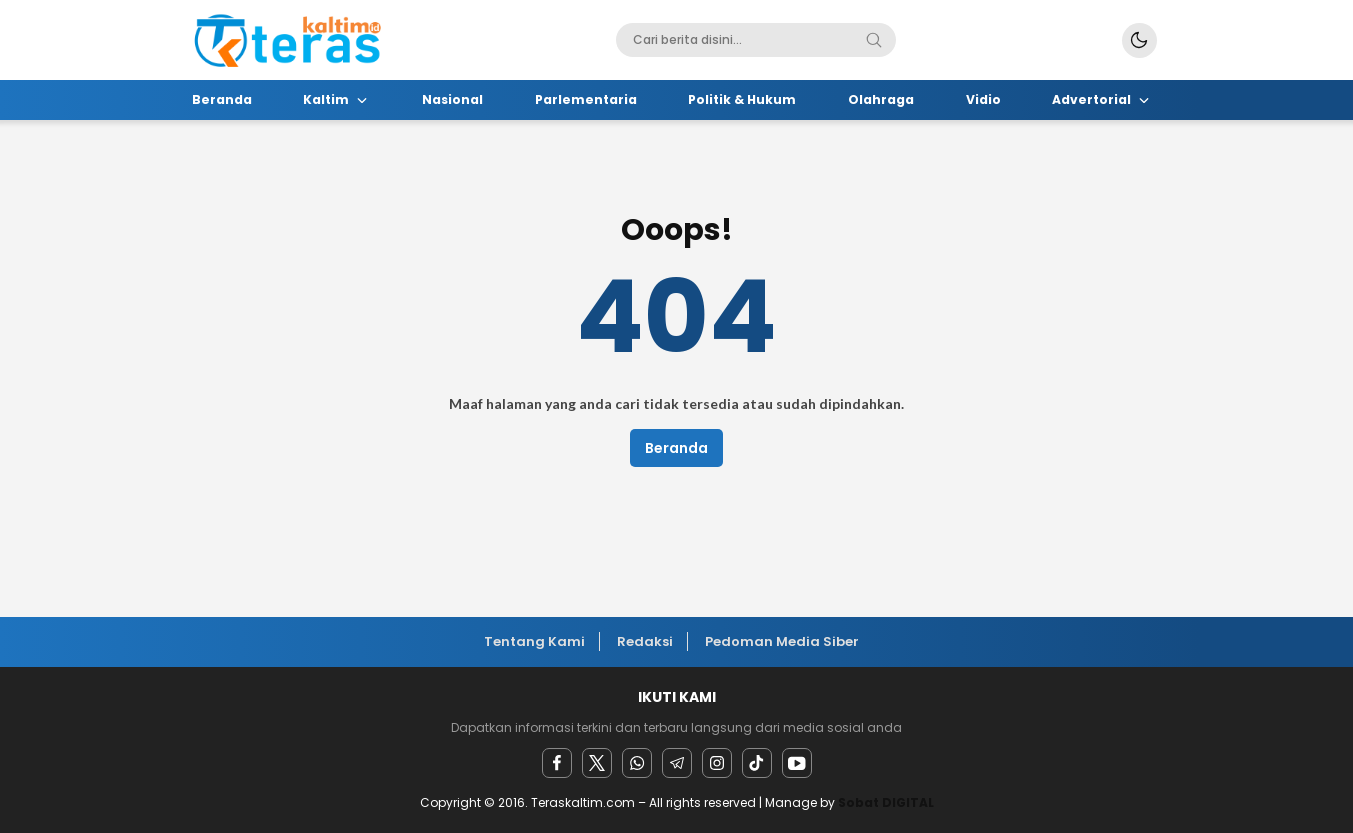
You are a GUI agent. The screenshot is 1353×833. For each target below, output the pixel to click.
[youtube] (797, 763)
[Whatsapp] (637, 763)
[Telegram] (677, 763)
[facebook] (557, 763)
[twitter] (597, 763)
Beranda (676, 448)
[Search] (874, 40)
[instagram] (717, 763)
